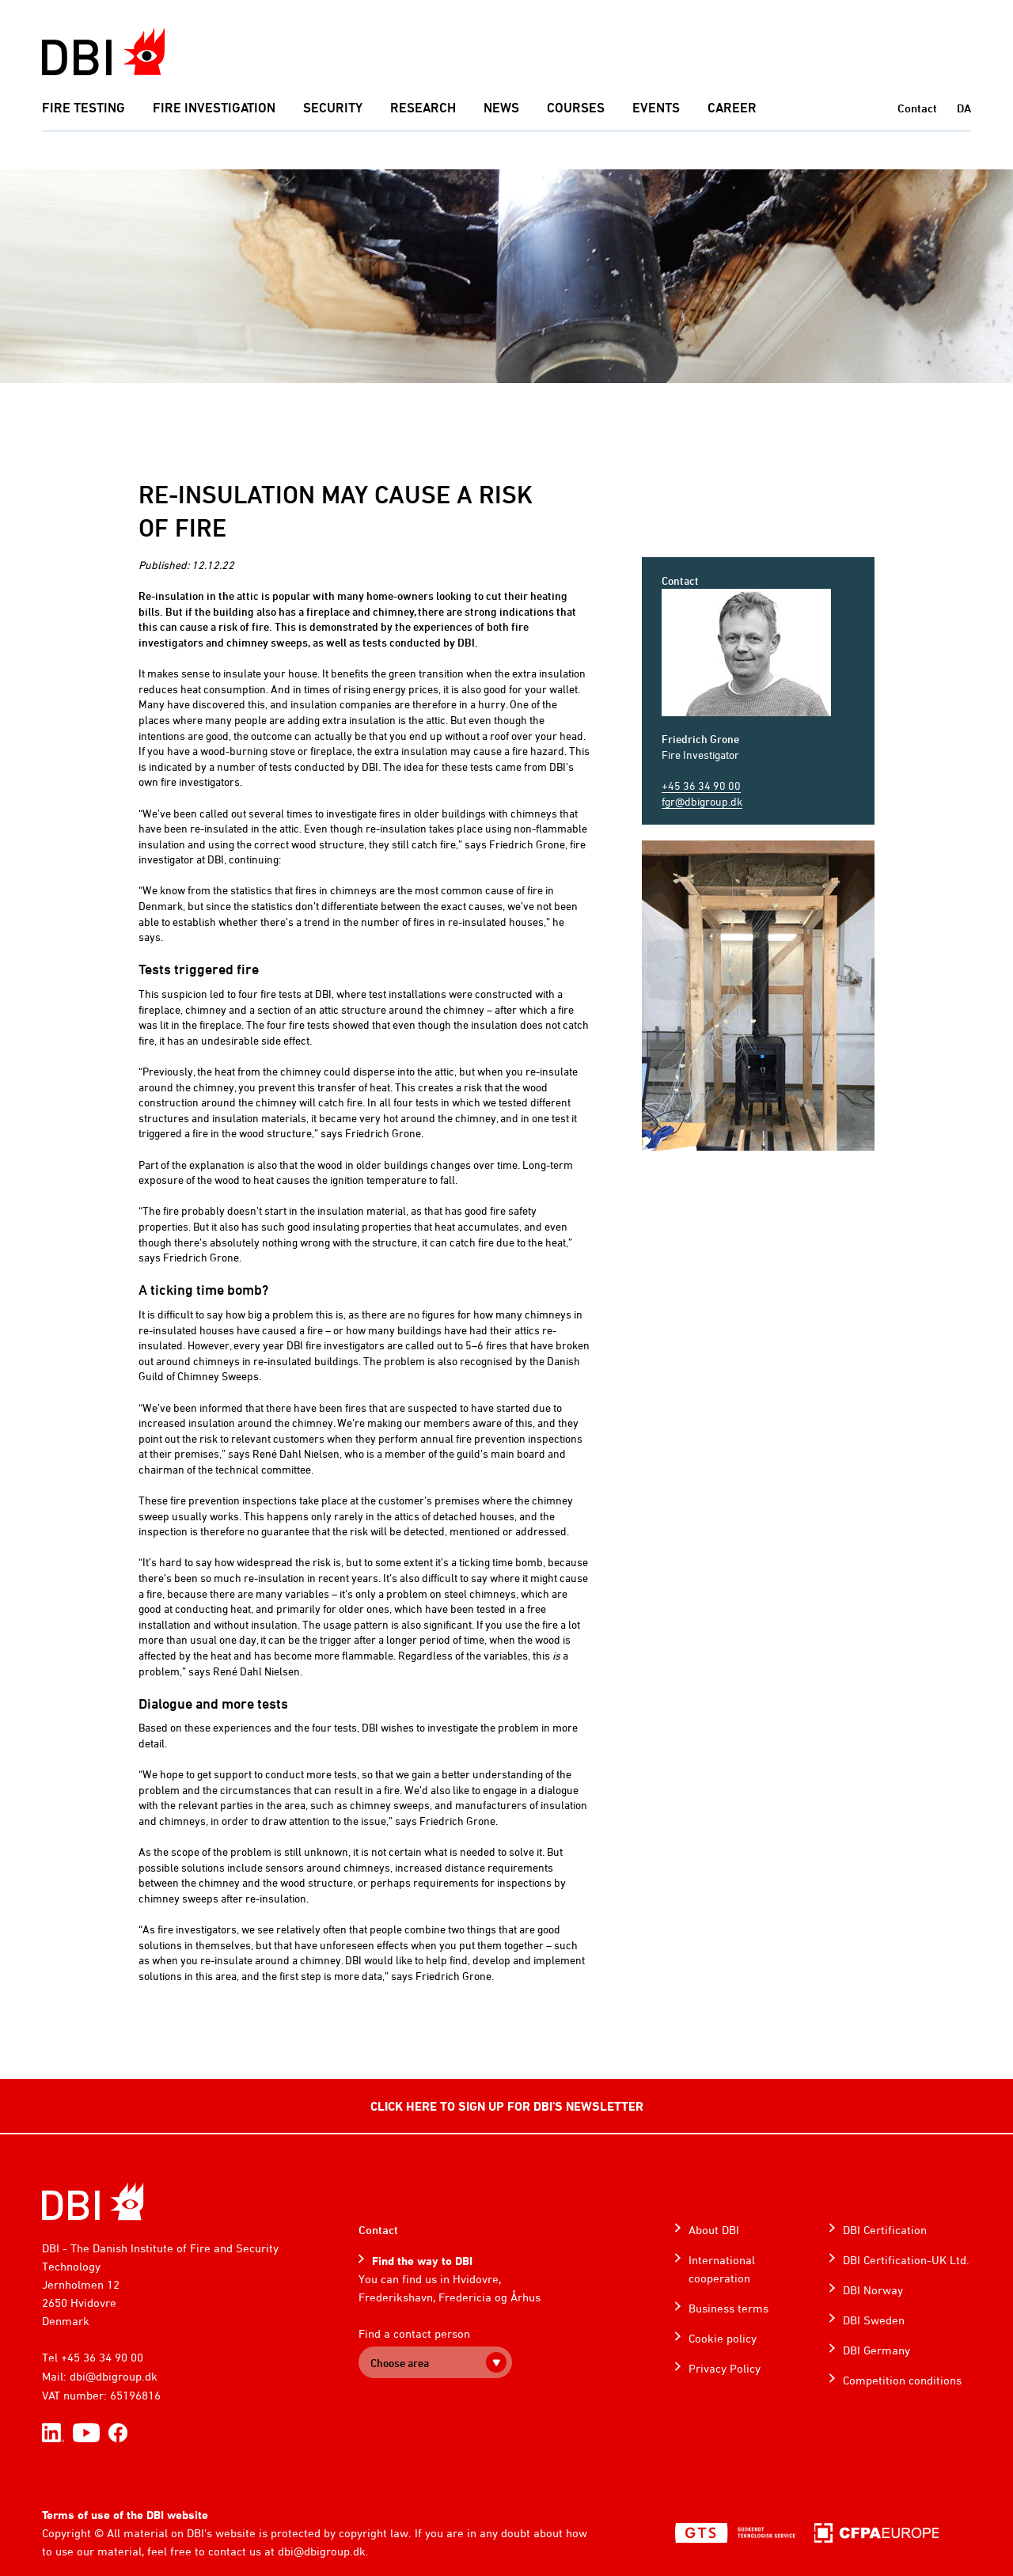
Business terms (728, 2308)
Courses (576, 108)
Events (656, 108)
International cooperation (722, 2269)
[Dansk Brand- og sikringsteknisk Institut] (103, 51)
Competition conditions (902, 2380)
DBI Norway (873, 2290)
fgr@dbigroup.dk (702, 801)
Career (732, 108)
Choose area (399, 2362)
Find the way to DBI (422, 2260)
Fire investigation (214, 108)
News (501, 108)
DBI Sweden (874, 2320)
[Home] (93, 2201)
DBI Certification (885, 2229)
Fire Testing (83, 108)
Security (332, 108)
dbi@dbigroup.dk (113, 2376)
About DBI (714, 2229)
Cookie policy (723, 2338)
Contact (917, 108)
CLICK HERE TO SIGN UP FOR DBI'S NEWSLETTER (506, 2106)
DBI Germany (876, 2350)
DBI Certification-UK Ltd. (906, 2260)
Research (423, 108)
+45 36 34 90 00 (701, 785)
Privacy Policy (725, 2368)
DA (964, 108)
